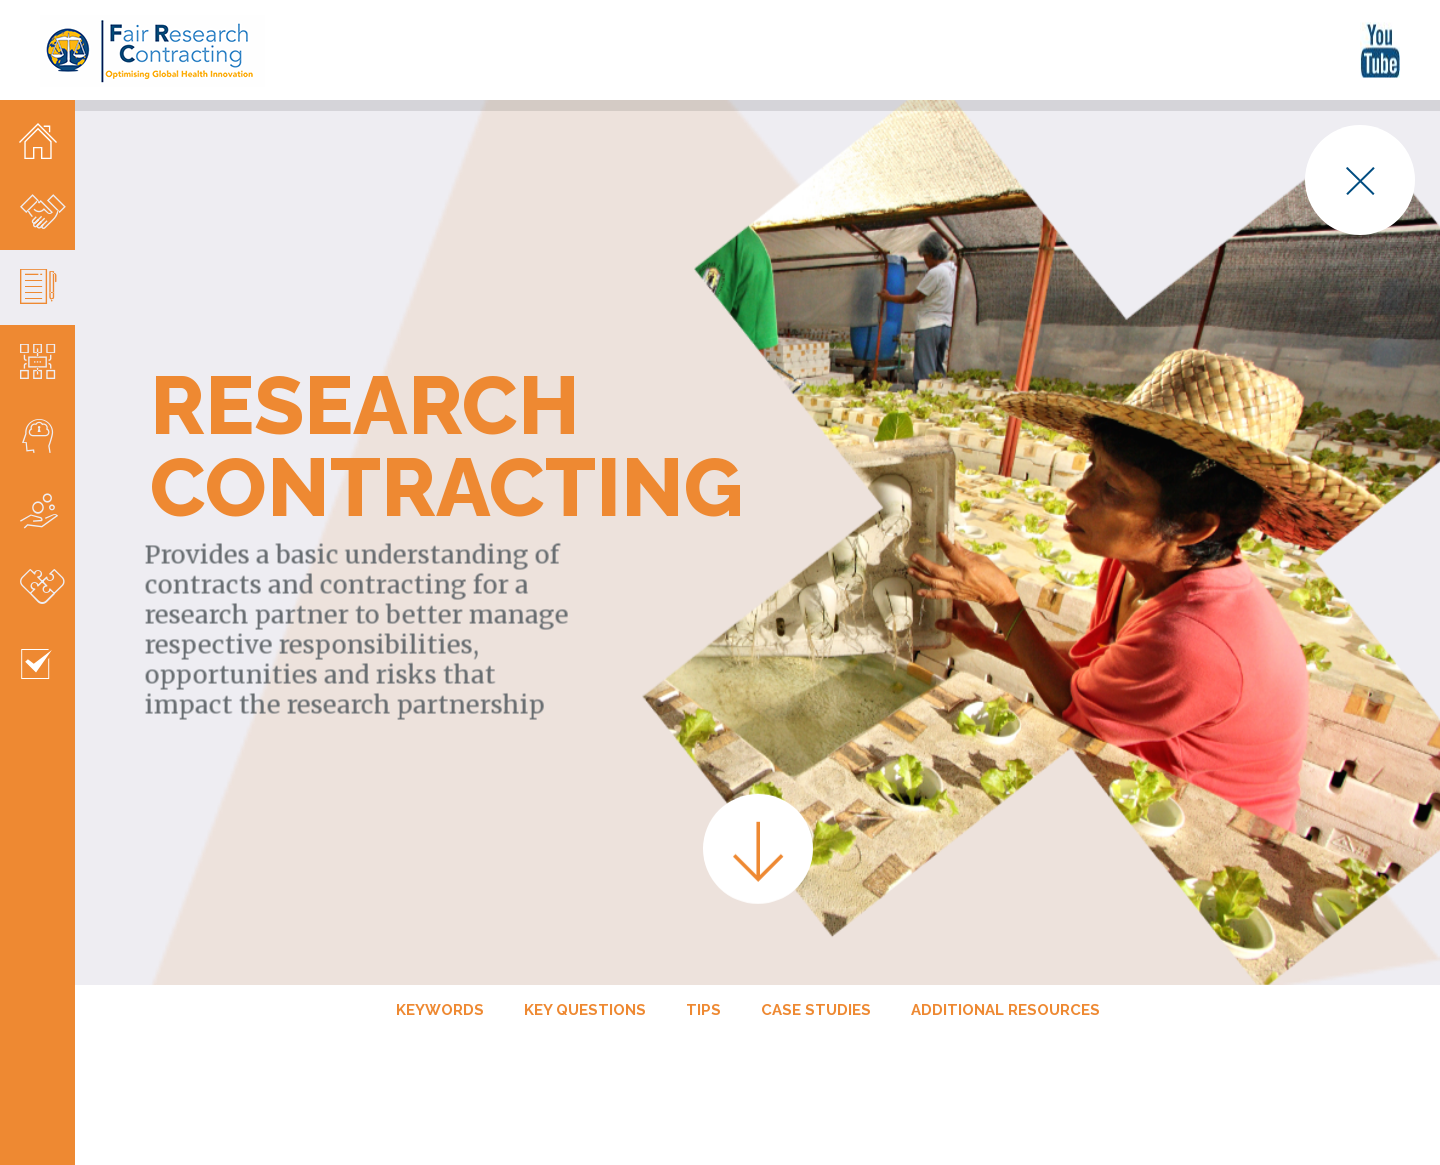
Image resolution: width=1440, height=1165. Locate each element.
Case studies (816, 964)
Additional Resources (1005, 964)
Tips (703, 964)
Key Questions (585, 964)
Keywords (440, 964)
